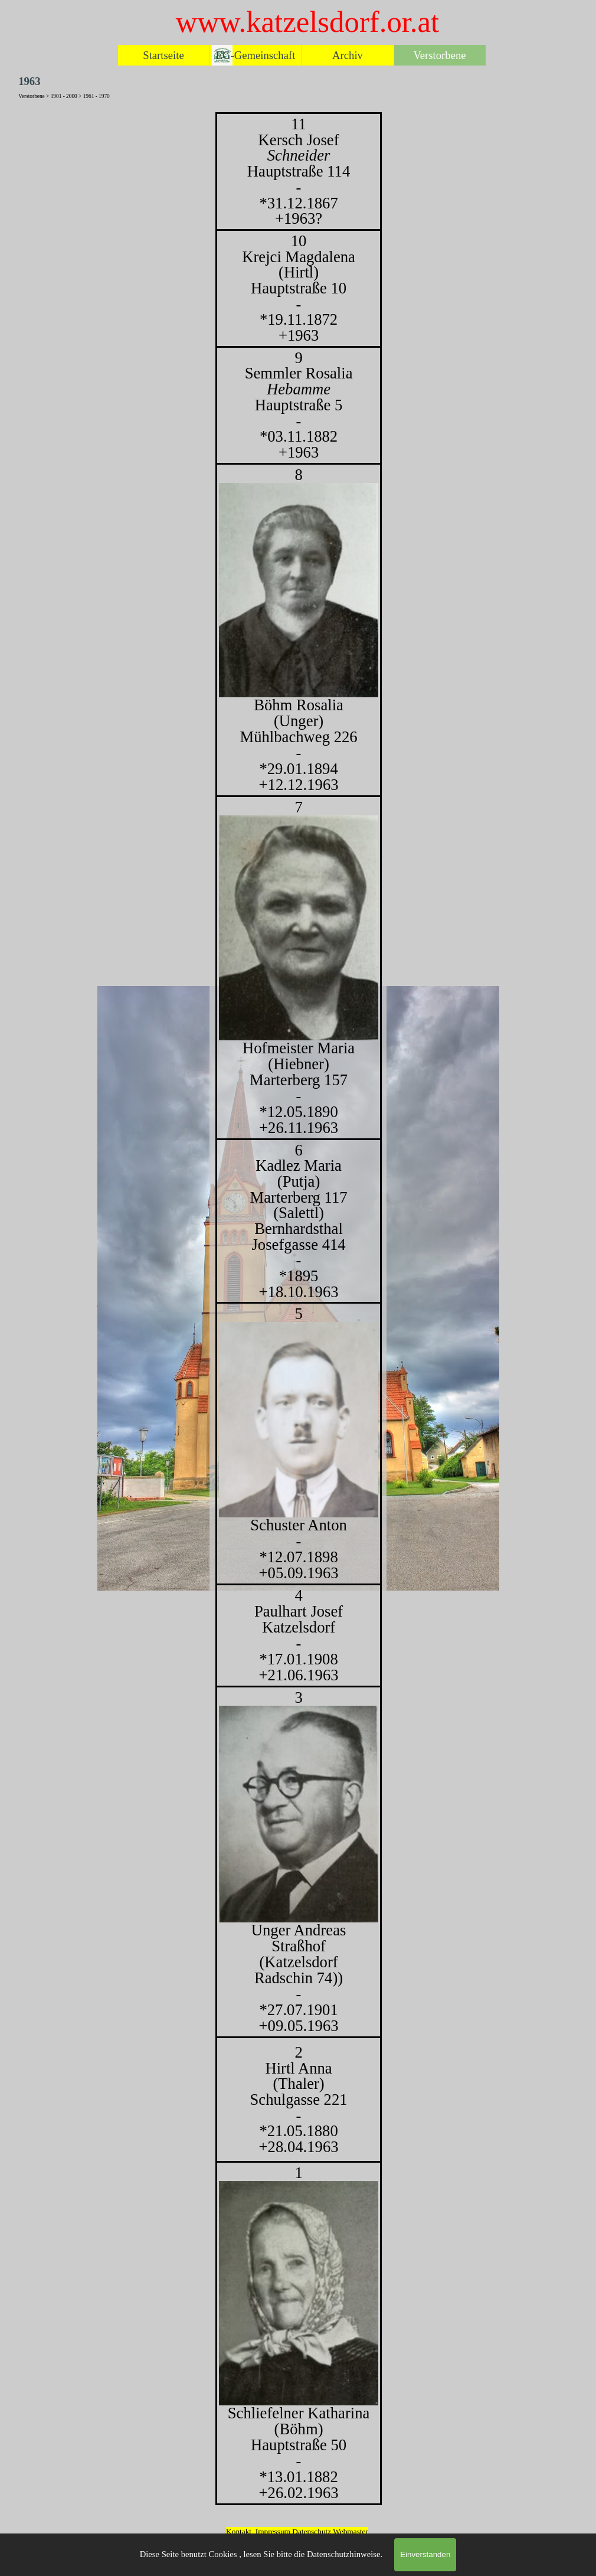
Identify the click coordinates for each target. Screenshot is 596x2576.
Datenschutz (312, 2531)
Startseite (163, 55)
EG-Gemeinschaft (256, 55)
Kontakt (238, 2531)
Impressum (273, 2531)
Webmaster (350, 2531)
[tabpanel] (298, 1308)
